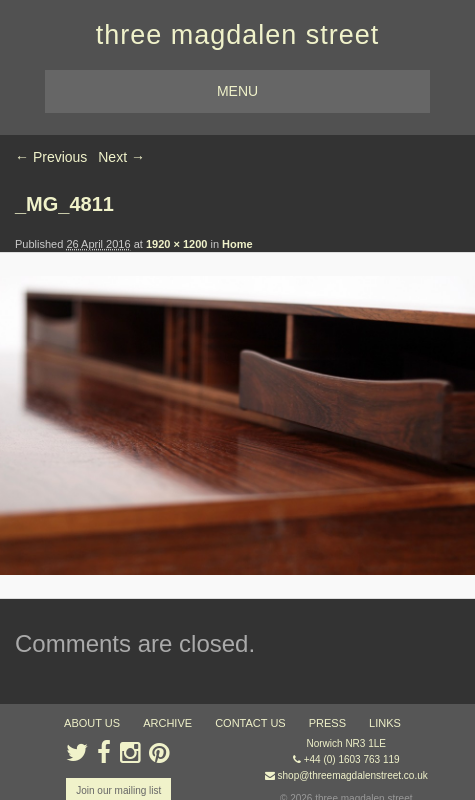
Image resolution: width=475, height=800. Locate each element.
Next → (121, 157)
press (327, 723)
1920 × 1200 (176, 244)
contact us (250, 723)
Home (237, 244)
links (385, 723)
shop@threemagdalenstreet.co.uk (353, 775)
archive (167, 723)
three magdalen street (238, 35)
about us (92, 723)
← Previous (51, 157)
